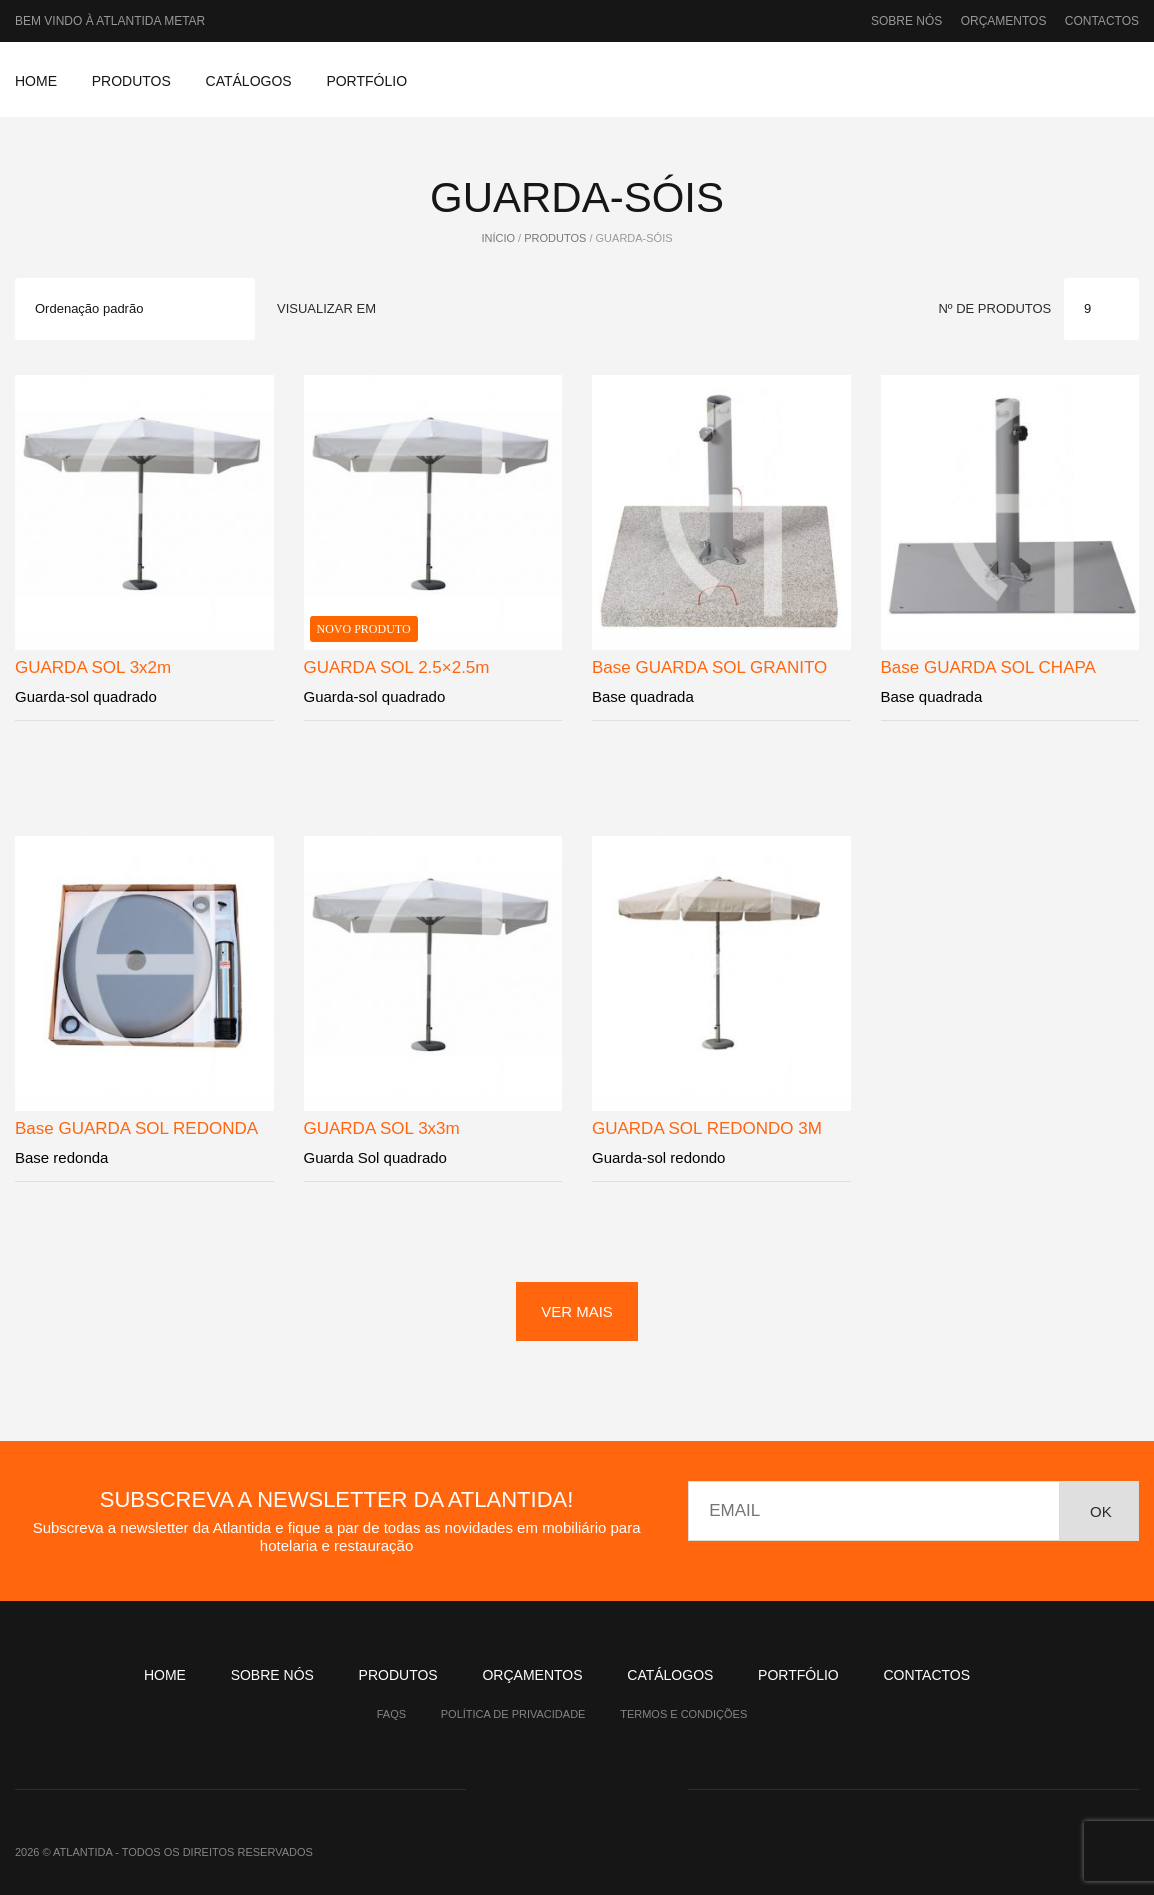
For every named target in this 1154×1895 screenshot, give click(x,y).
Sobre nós (906, 21)
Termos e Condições (683, 1714)
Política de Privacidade (513, 1714)
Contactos (1102, 21)
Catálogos (249, 81)
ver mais (577, 1311)
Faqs (391, 1714)
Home (36, 81)
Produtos (131, 81)
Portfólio (366, 81)
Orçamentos (1004, 21)
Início (498, 238)
